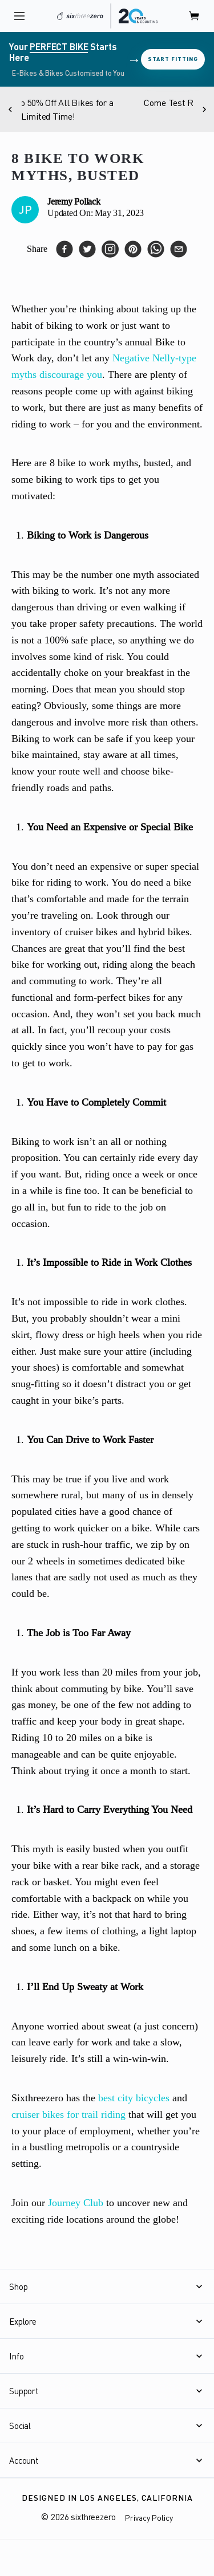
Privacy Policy (149, 2517)
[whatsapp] (155, 249)
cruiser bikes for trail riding (68, 2114)
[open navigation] (19, 16)
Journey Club (75, 2202)
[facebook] (64, 249)
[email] (178, 249)
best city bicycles (133, 2098)
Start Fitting (173, 58)
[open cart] (194, 16)
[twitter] (87, 249)
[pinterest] (133, 249)
